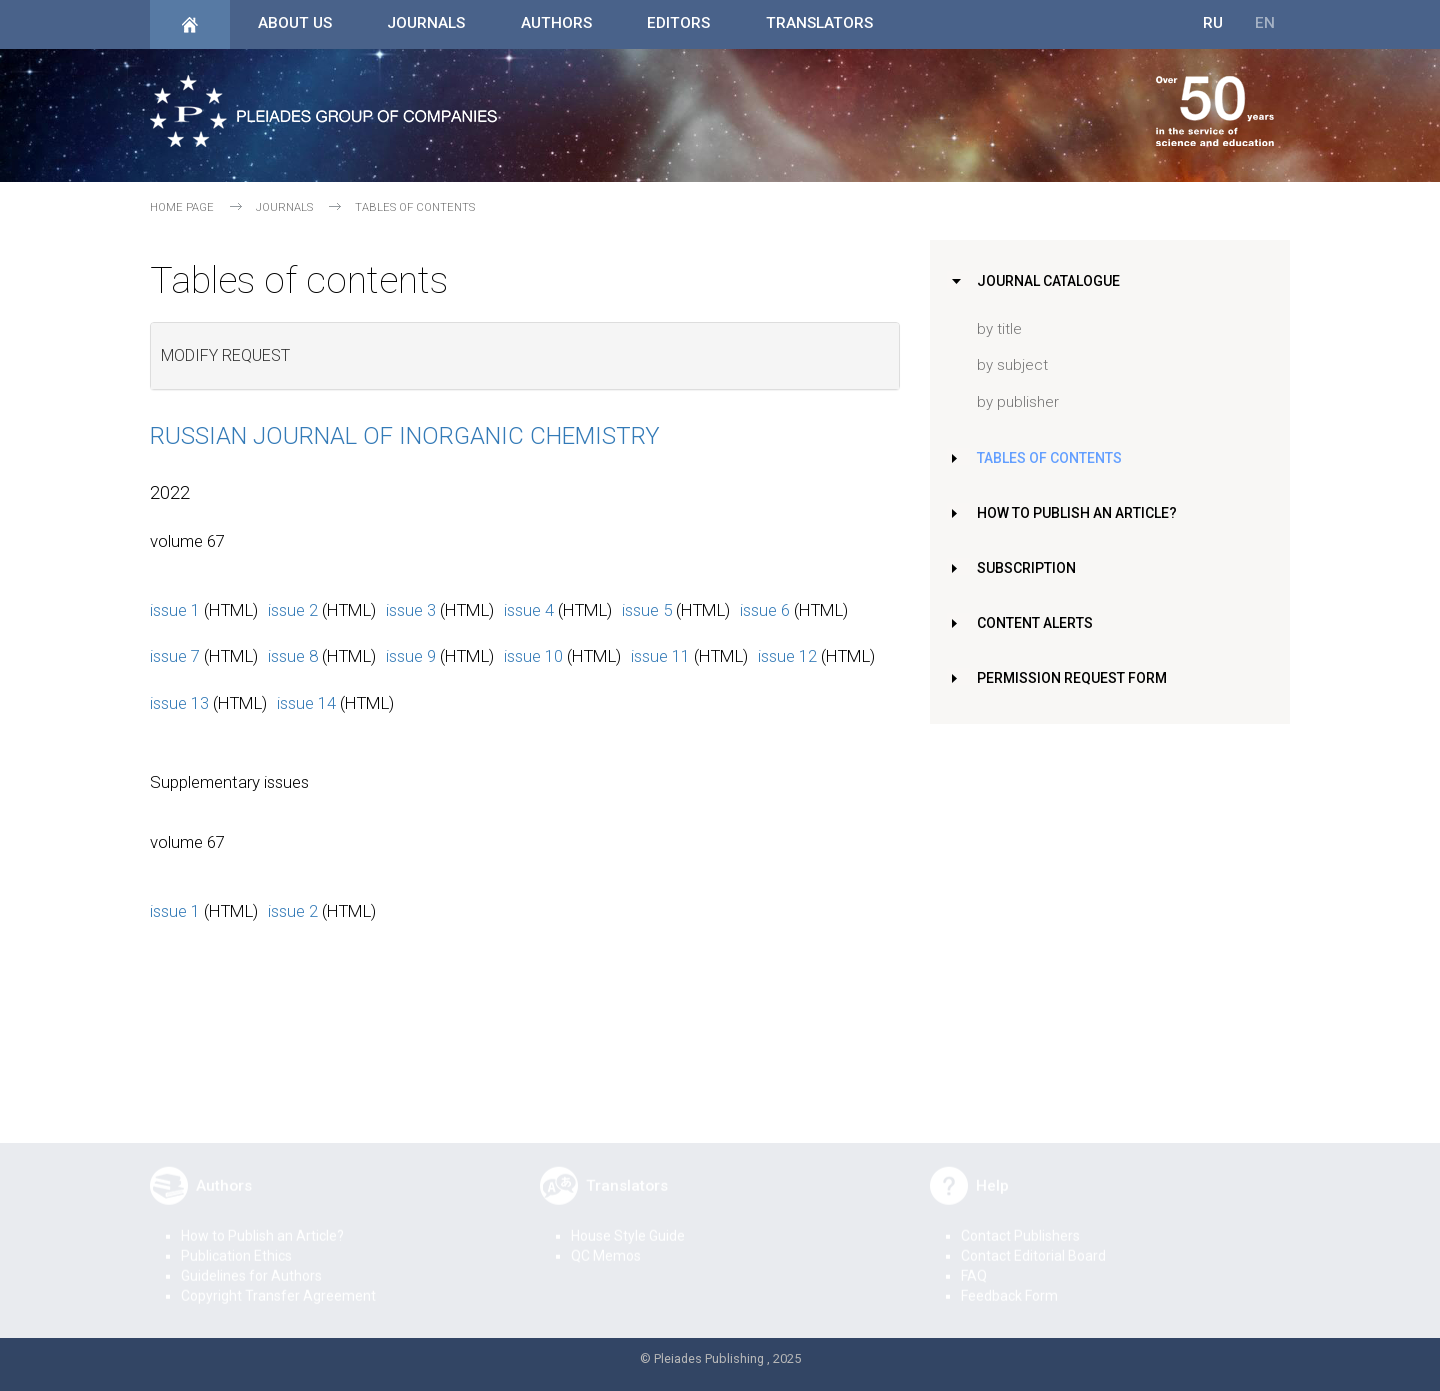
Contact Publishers (1020, 1222)
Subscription (1029, 568)
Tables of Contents (1053, 458)
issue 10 (533, 656)
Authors (556, 23)
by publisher (1018, 402)
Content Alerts (1039, 623)
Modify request (225, 355)
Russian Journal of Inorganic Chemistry (405, 436)
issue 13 (179, 703)
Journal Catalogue (1051, 281)
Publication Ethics (236, 1242)
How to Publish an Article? (1081, 513)
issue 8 (293, 656)
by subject (1012, 365)
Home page (182, 207)
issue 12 (787, 656)
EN (1265, 23)
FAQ (974, 1262)
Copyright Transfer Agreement (278, 1282)
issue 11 (660, 656)
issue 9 (411, 656)
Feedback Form (1009, 1282)
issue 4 (529, 610)
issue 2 (293, 610)
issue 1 (175, 610)
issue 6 (765, 610)
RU (1213, 23)
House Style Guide (628, 1222)
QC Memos (606, 1242)
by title (999, 329)
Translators (819, 23)
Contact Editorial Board (1033, 1242)
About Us (295, 23)
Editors (678, 23)
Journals (426, 23)
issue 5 (647, 610)
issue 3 (411, 610)
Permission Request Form (1075, 678)
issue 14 (306, 703)
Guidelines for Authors (251, 1262)
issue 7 (175, 656)
